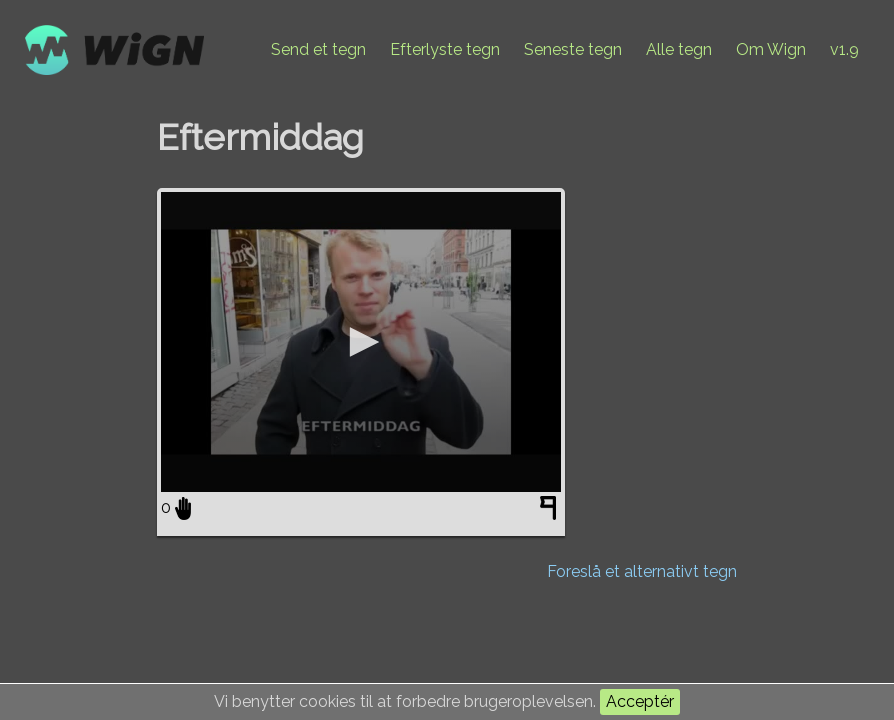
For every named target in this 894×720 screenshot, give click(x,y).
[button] (361, 342)
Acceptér (640, 701)
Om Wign (771, 49)
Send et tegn (318, 49)
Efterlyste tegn (445, 49)
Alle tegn (679, 49)
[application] (361, 342)
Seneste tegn (573, 49)
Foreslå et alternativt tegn (642, 571)
